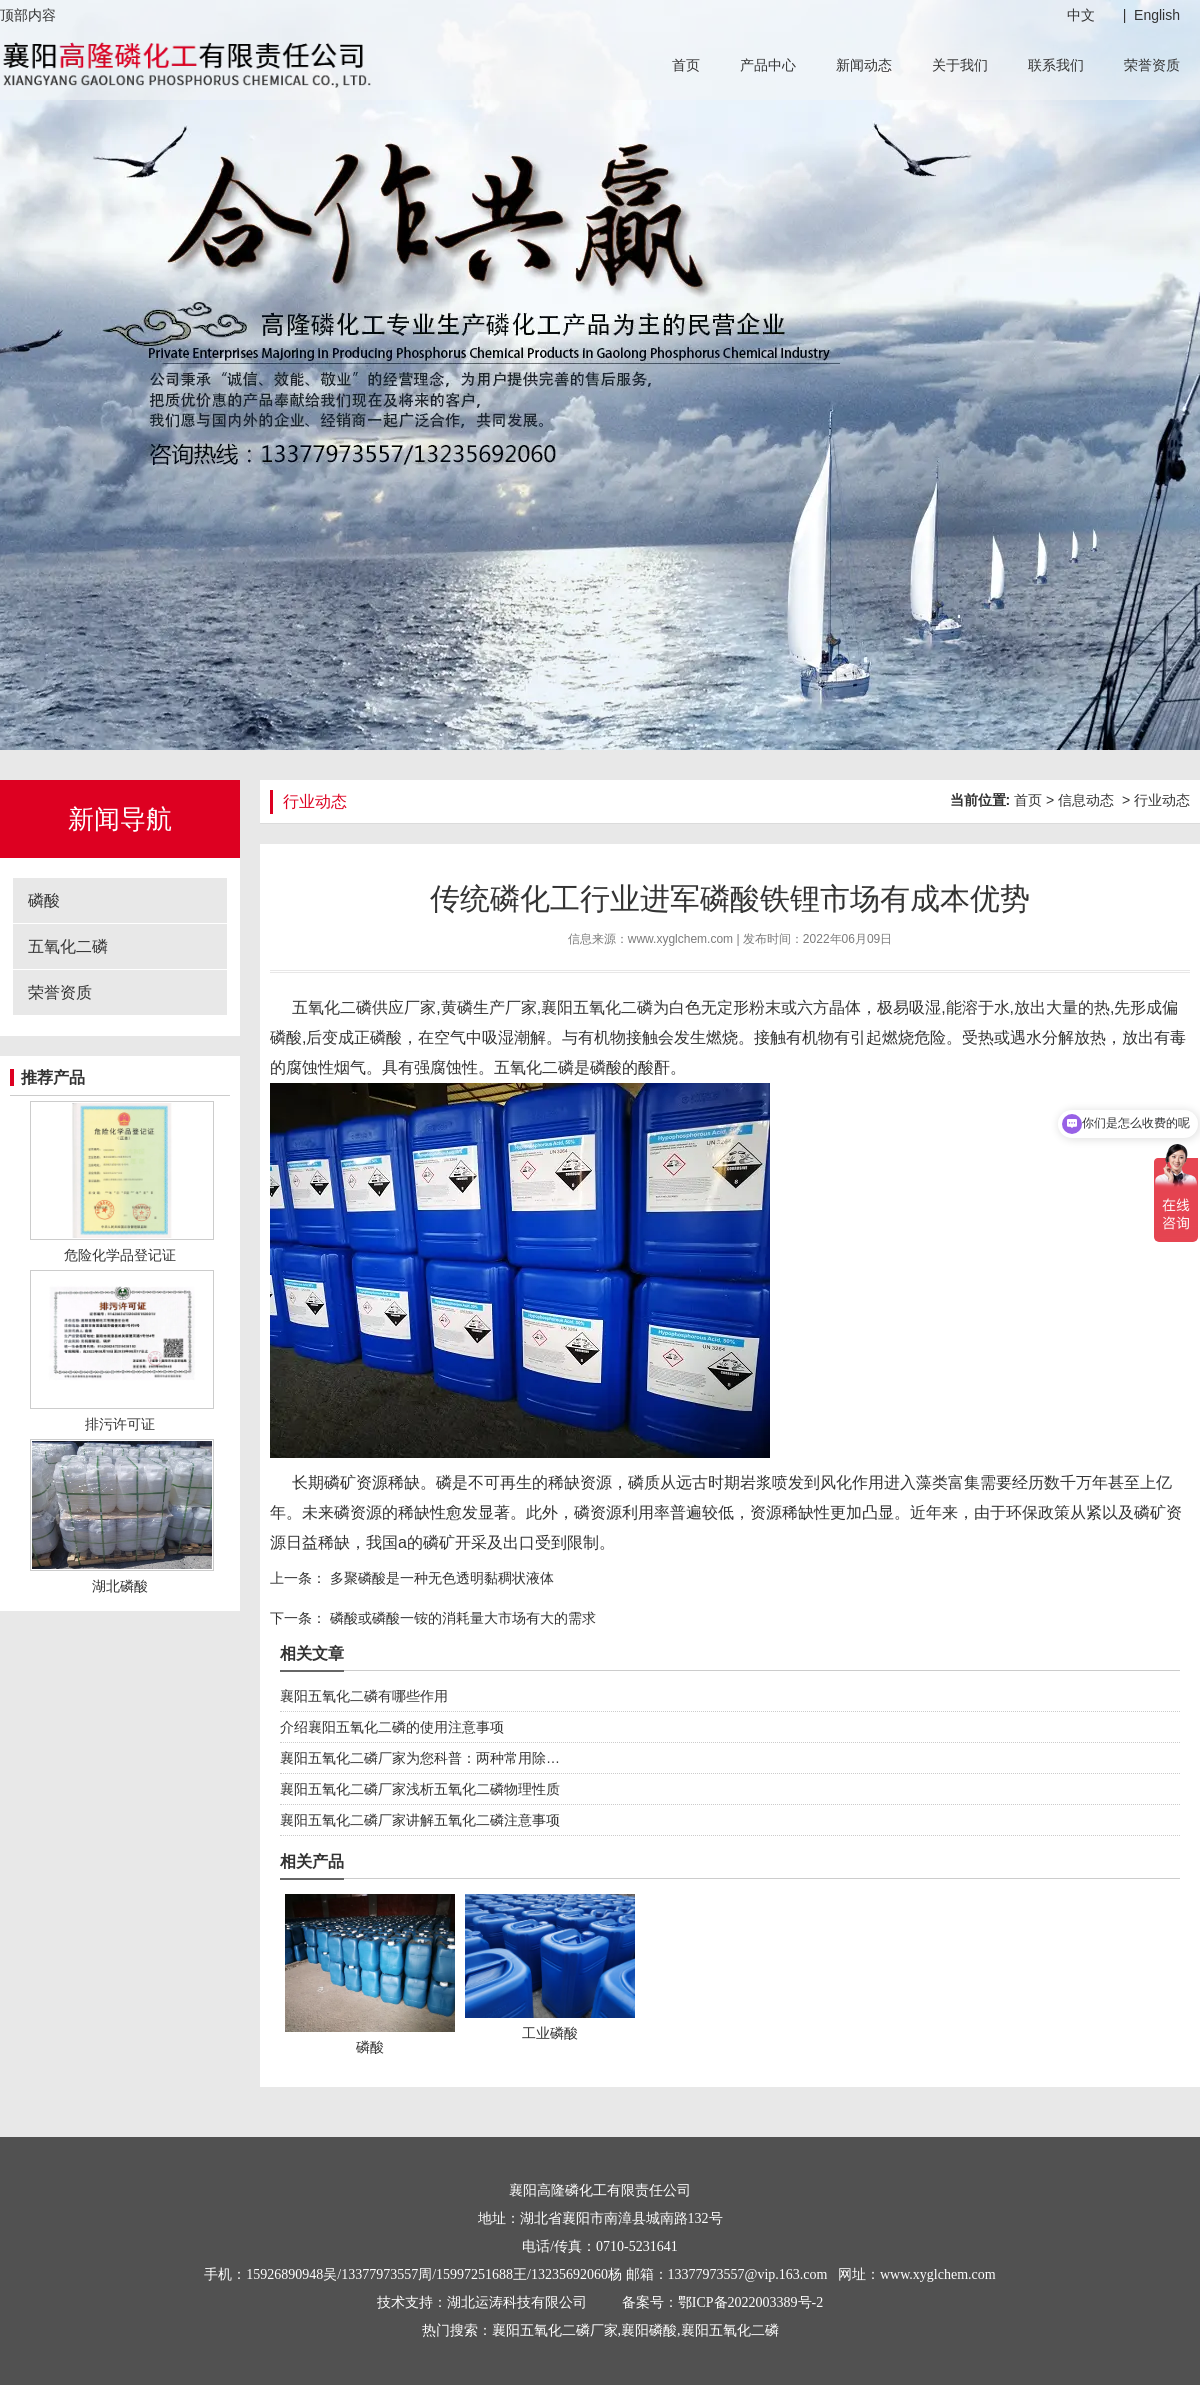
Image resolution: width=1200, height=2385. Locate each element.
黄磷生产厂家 (489, 1007)
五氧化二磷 (68, 946)
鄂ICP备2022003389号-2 (750, 2302)
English (1157, 15)
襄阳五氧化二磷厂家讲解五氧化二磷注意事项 (420, 1820)
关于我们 (960, 65)
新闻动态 (864, 65)
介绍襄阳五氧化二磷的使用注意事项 (392, 1727)
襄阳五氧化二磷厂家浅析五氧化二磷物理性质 (420, 1789)
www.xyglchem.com (680, 939)
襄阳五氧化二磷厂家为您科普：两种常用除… (420, 1758)
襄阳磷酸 (649, 2330)
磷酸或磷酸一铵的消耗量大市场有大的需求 (461, 1618)
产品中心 (768, 65)
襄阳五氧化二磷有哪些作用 (364, 1696)
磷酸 (44, 900)
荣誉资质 (1152, 65)
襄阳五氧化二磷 (597, 1007)
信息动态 (1086, 800)
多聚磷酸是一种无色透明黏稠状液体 (440, 1578)
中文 (1081, 15)
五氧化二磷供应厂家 (364, 1007)
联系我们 (1056, 65)
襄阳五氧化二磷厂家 (555, 2330)
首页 (686, 65)
